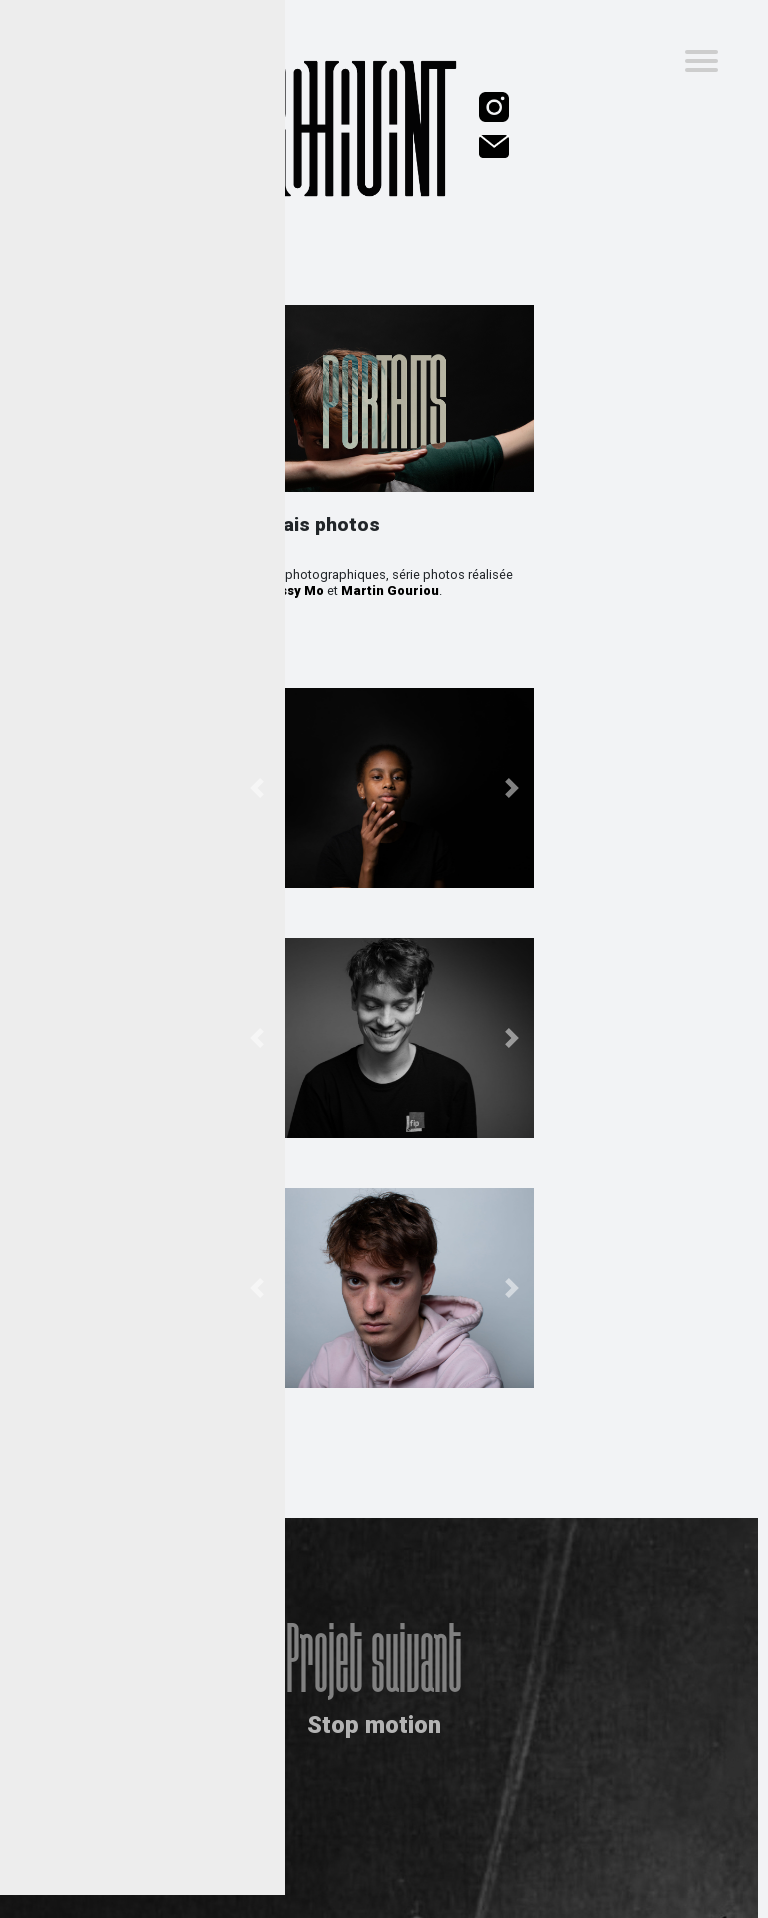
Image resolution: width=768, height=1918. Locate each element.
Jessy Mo (294, 590)
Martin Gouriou (390, 590)
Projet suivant (374, 1642)
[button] (256, 788)
